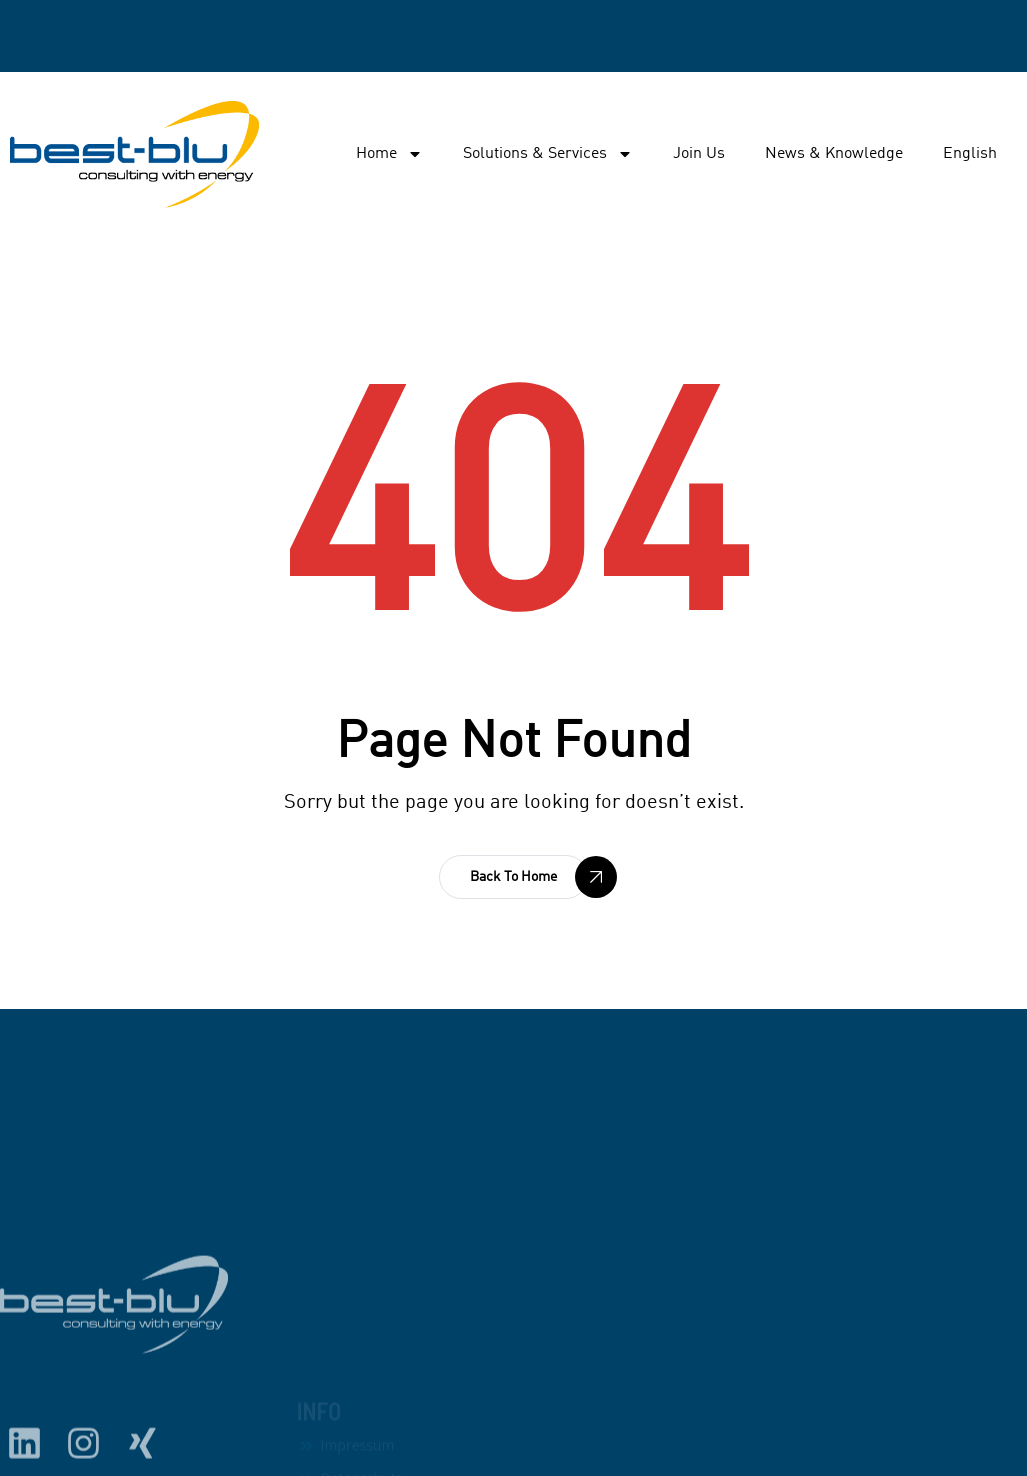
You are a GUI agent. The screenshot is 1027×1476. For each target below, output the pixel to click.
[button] (513, 877)
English (970, 154)
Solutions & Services (548, 154)
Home (389, 154)
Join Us (699, 154)
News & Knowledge (834, 154)
